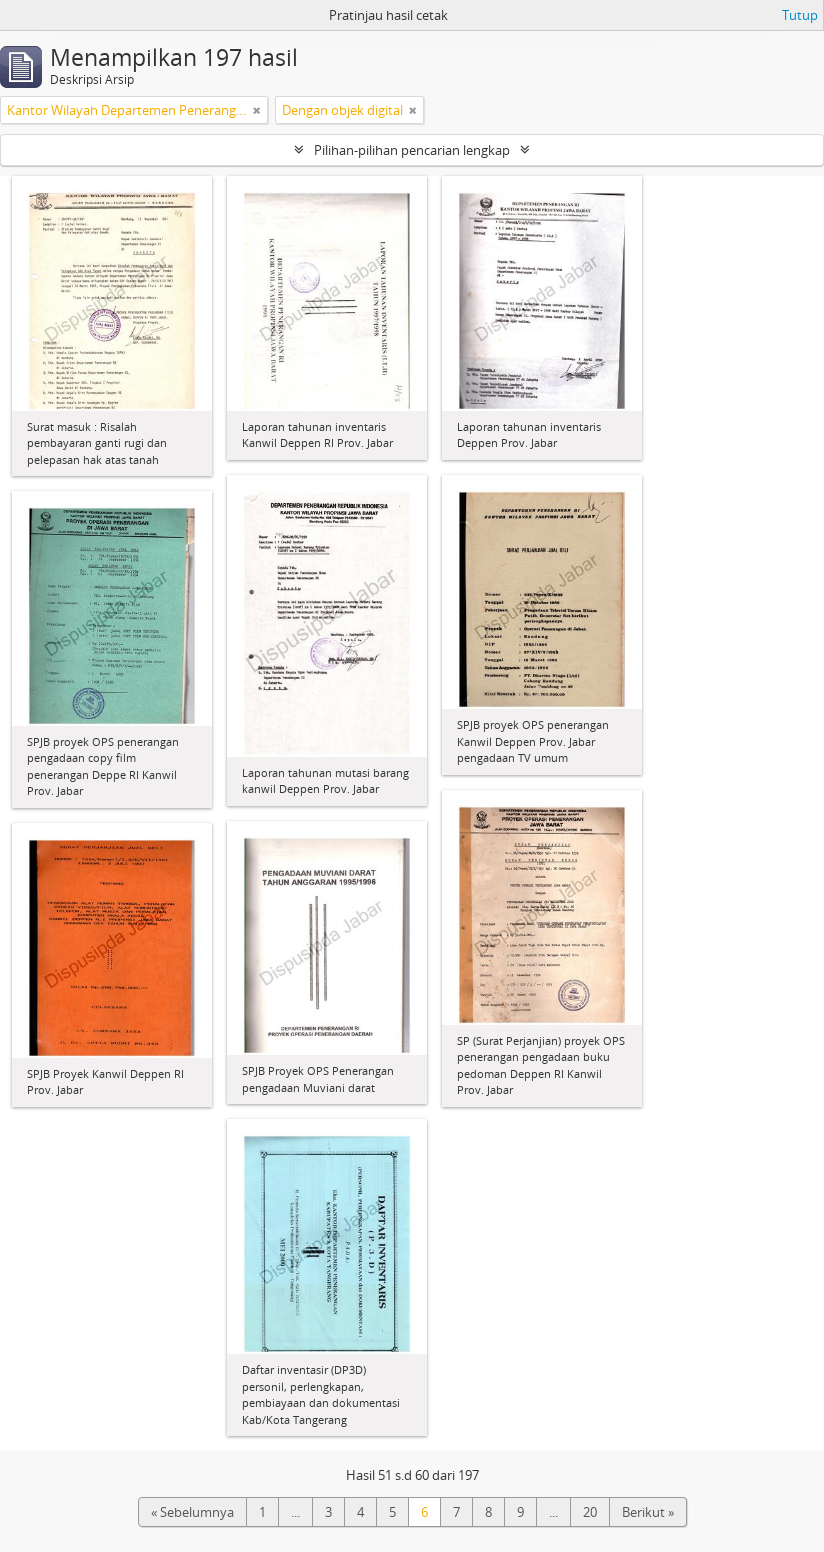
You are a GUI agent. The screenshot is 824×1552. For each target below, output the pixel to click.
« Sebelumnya (192, 1512)
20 (590, 1512)
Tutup (800, 15)
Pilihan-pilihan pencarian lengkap (412, 150)
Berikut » (648, 1512)
